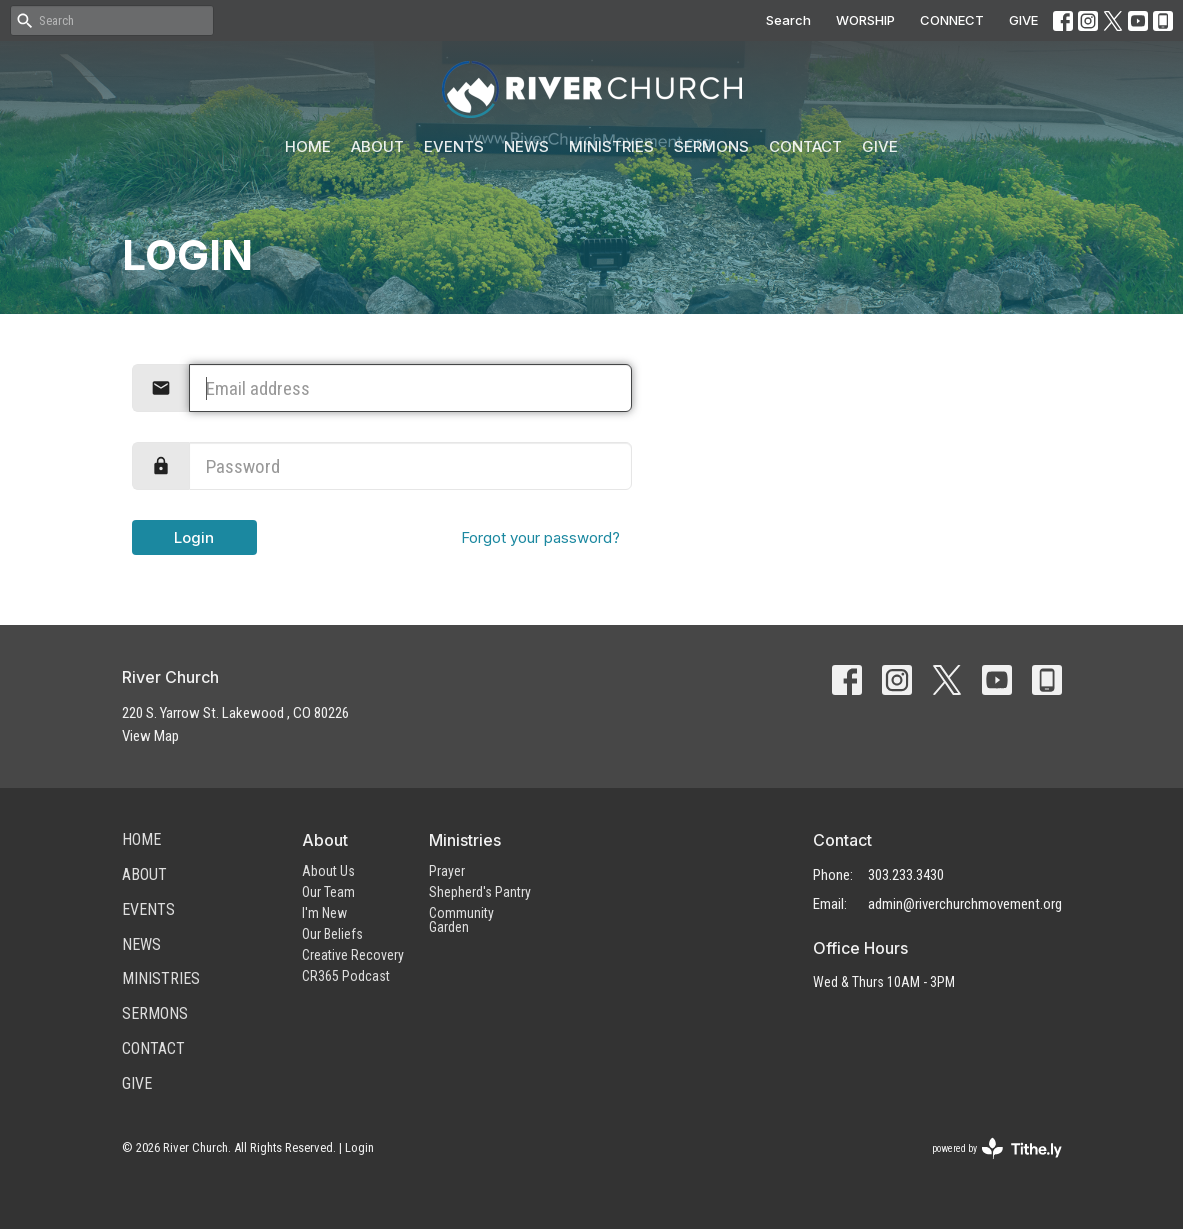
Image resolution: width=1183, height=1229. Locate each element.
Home (308, 146)
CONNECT (952, 20)
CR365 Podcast (346, 976)
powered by (997, 1148)
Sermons (711, 146)
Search (788, 20)
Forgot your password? (540, 537)
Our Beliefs (332, 934)
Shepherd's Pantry (480, 892)
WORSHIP (865, 20)
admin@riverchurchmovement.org (965, 904)
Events (454, 146)
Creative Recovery (353, 955)
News (526, 146)
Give (880, 146)
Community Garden (461, 920)
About (377, 146)
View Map (150, 736)
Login (194, 537)
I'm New (324, 913)
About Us (328, 871)
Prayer (447, 871)
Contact (805, 146)
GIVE (1023, 20)
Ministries (611, 146)
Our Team (328, 892)
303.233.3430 (906, 875)
